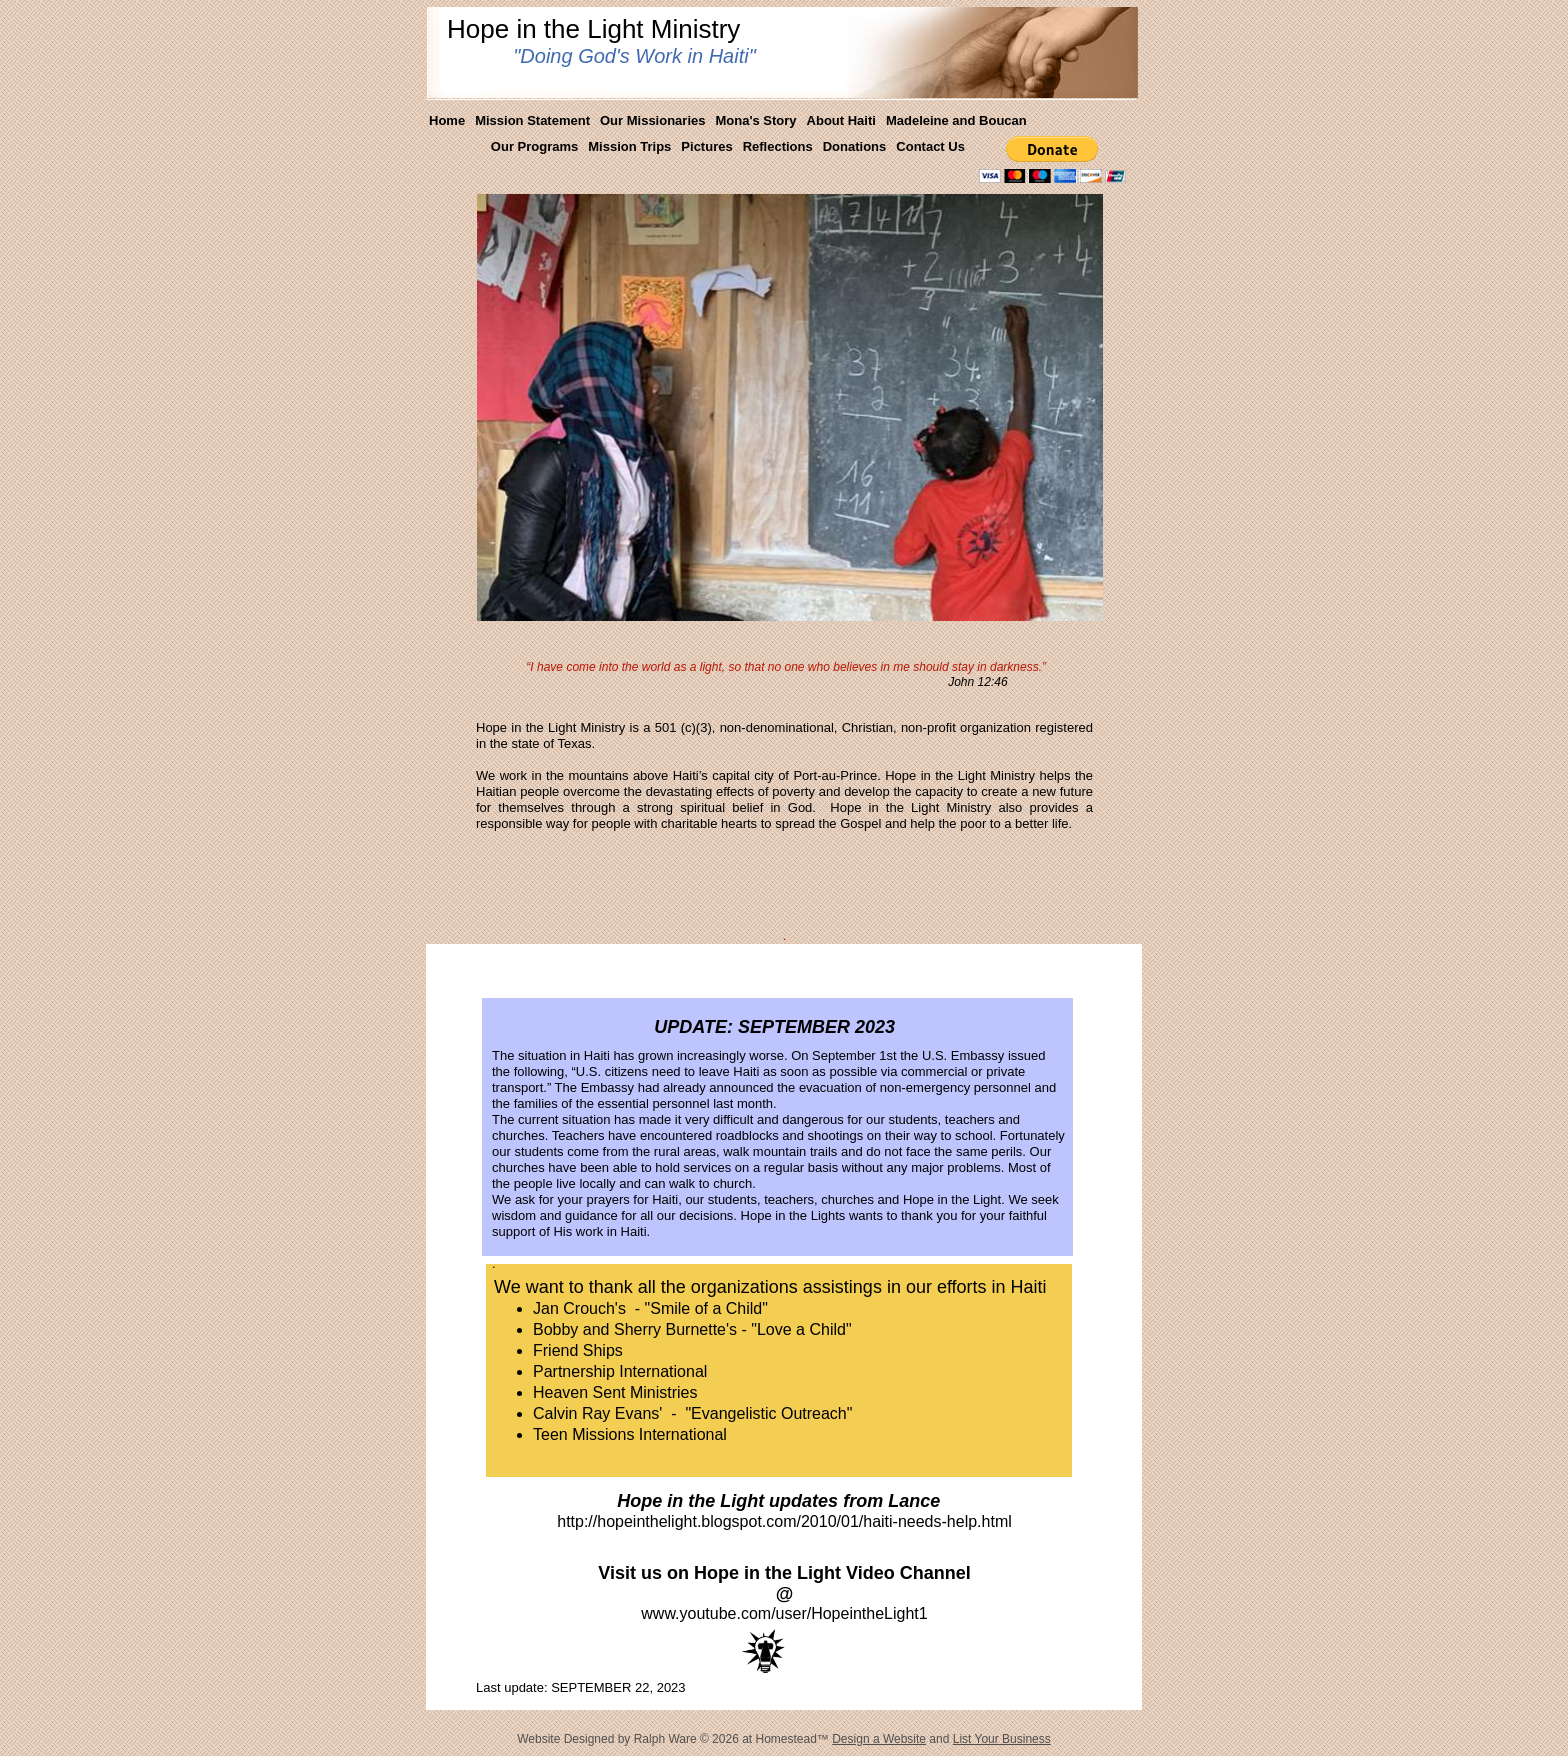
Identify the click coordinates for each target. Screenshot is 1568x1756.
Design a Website (879, 1739)
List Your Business (1002, 1739)
